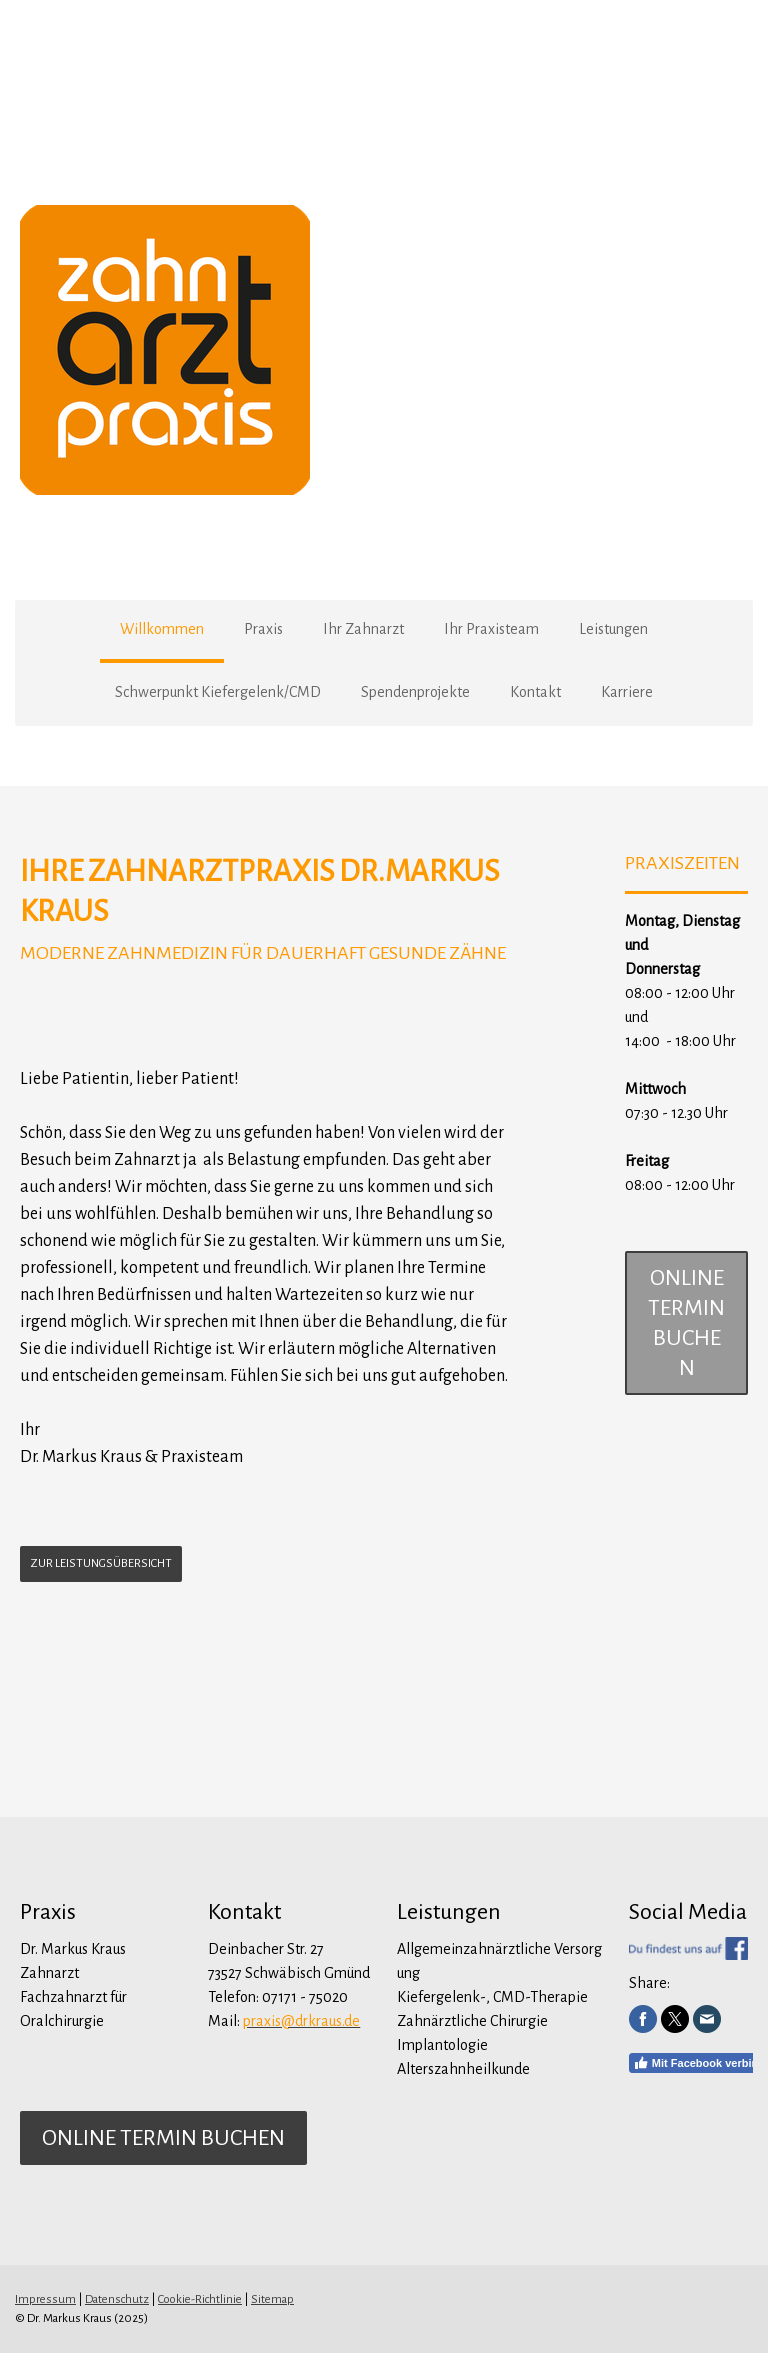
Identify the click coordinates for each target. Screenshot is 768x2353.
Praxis (263, 629)
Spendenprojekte (415, 692)
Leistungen (613, 629)
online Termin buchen (686, 1323)
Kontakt (535, 692)
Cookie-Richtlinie (200, 2299)
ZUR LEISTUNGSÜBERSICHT (101, 1563)
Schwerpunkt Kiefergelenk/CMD (218, 692)
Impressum (45, 2299)
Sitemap (272, 2299)
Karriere (627, 692)
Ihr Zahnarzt (363, 629)
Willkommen (162, 629)
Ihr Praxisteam (491, 629)
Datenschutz (117, 2299)
